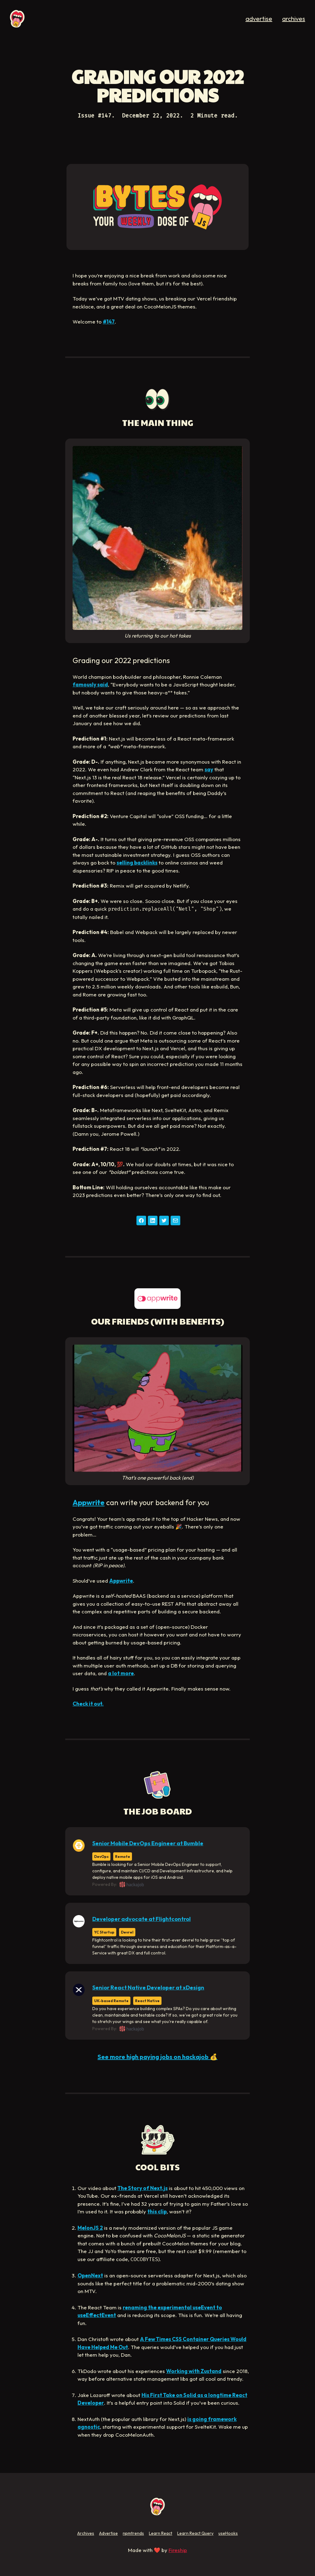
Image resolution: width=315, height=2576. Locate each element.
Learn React (160, 2533)
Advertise (108, 2533)
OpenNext (90, 2275)
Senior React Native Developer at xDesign (148, 1987)
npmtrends (133, 2533)
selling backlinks (137, 862)
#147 (109, 321)
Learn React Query (195, 2533)
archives (293, 18)
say (209, 769)
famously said (90, 684)
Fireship (178, 2550)
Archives (85, 2533)
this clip (157, 2211)
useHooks (228, 2533)
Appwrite (89, 1502)
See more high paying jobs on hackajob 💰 (157, 2057)
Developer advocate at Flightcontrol (141, 1918)
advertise (258, 18)
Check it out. (88, 1703)
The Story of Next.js (143, 2188)
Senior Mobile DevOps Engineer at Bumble (147, 1843)
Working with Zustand (193, 2371)
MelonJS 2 (90, 2227)
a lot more (121, 1673)
